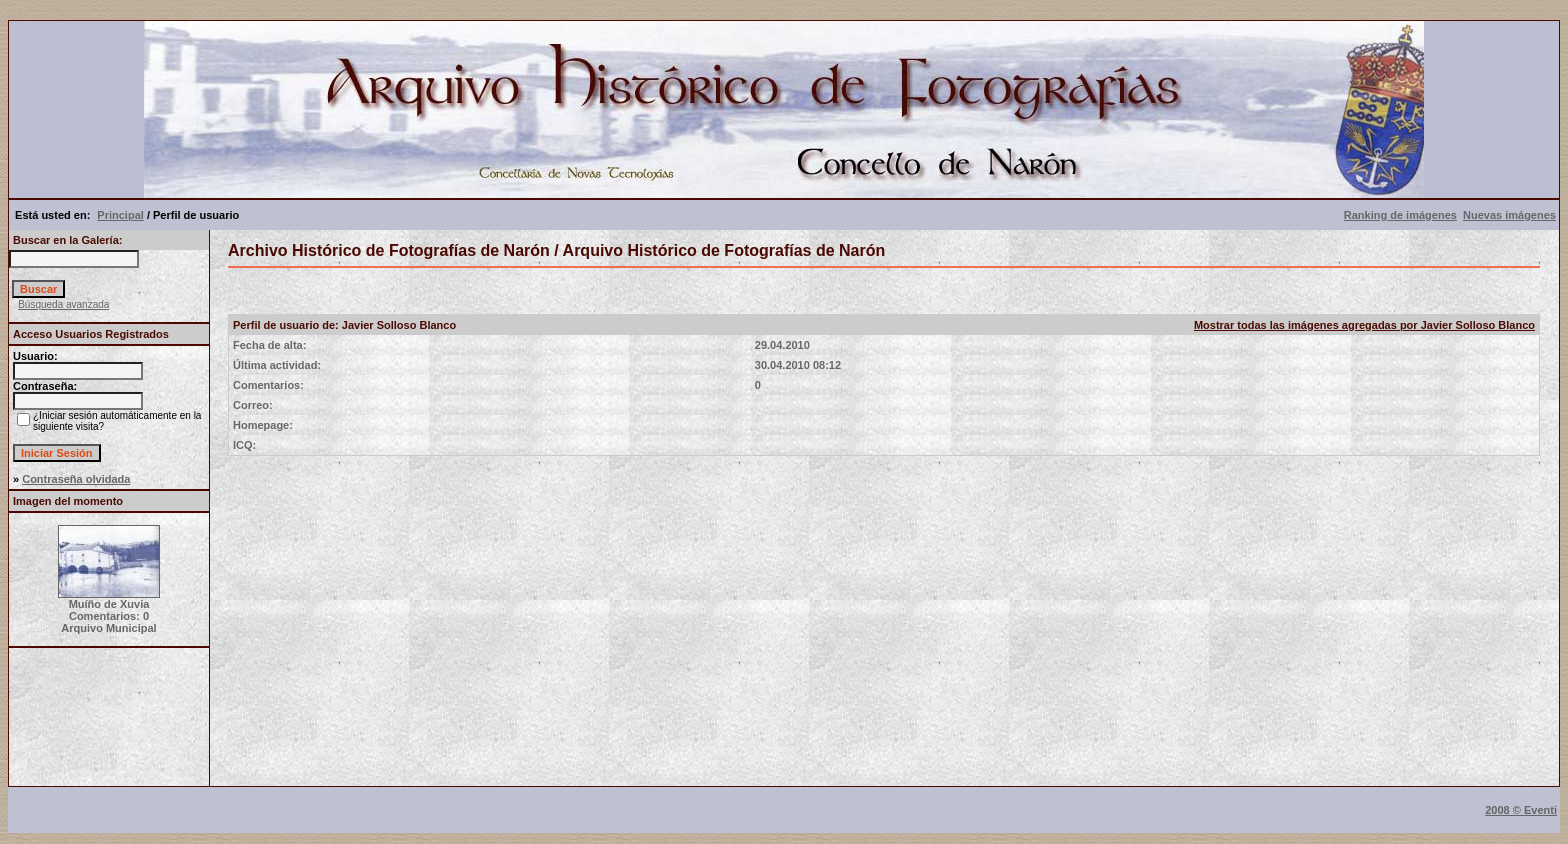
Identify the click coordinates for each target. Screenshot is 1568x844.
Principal (120, 215)
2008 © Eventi (1521, 810)
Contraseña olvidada (76, 479)
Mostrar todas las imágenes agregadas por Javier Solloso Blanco (1364, 325)
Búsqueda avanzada (63, 304)
